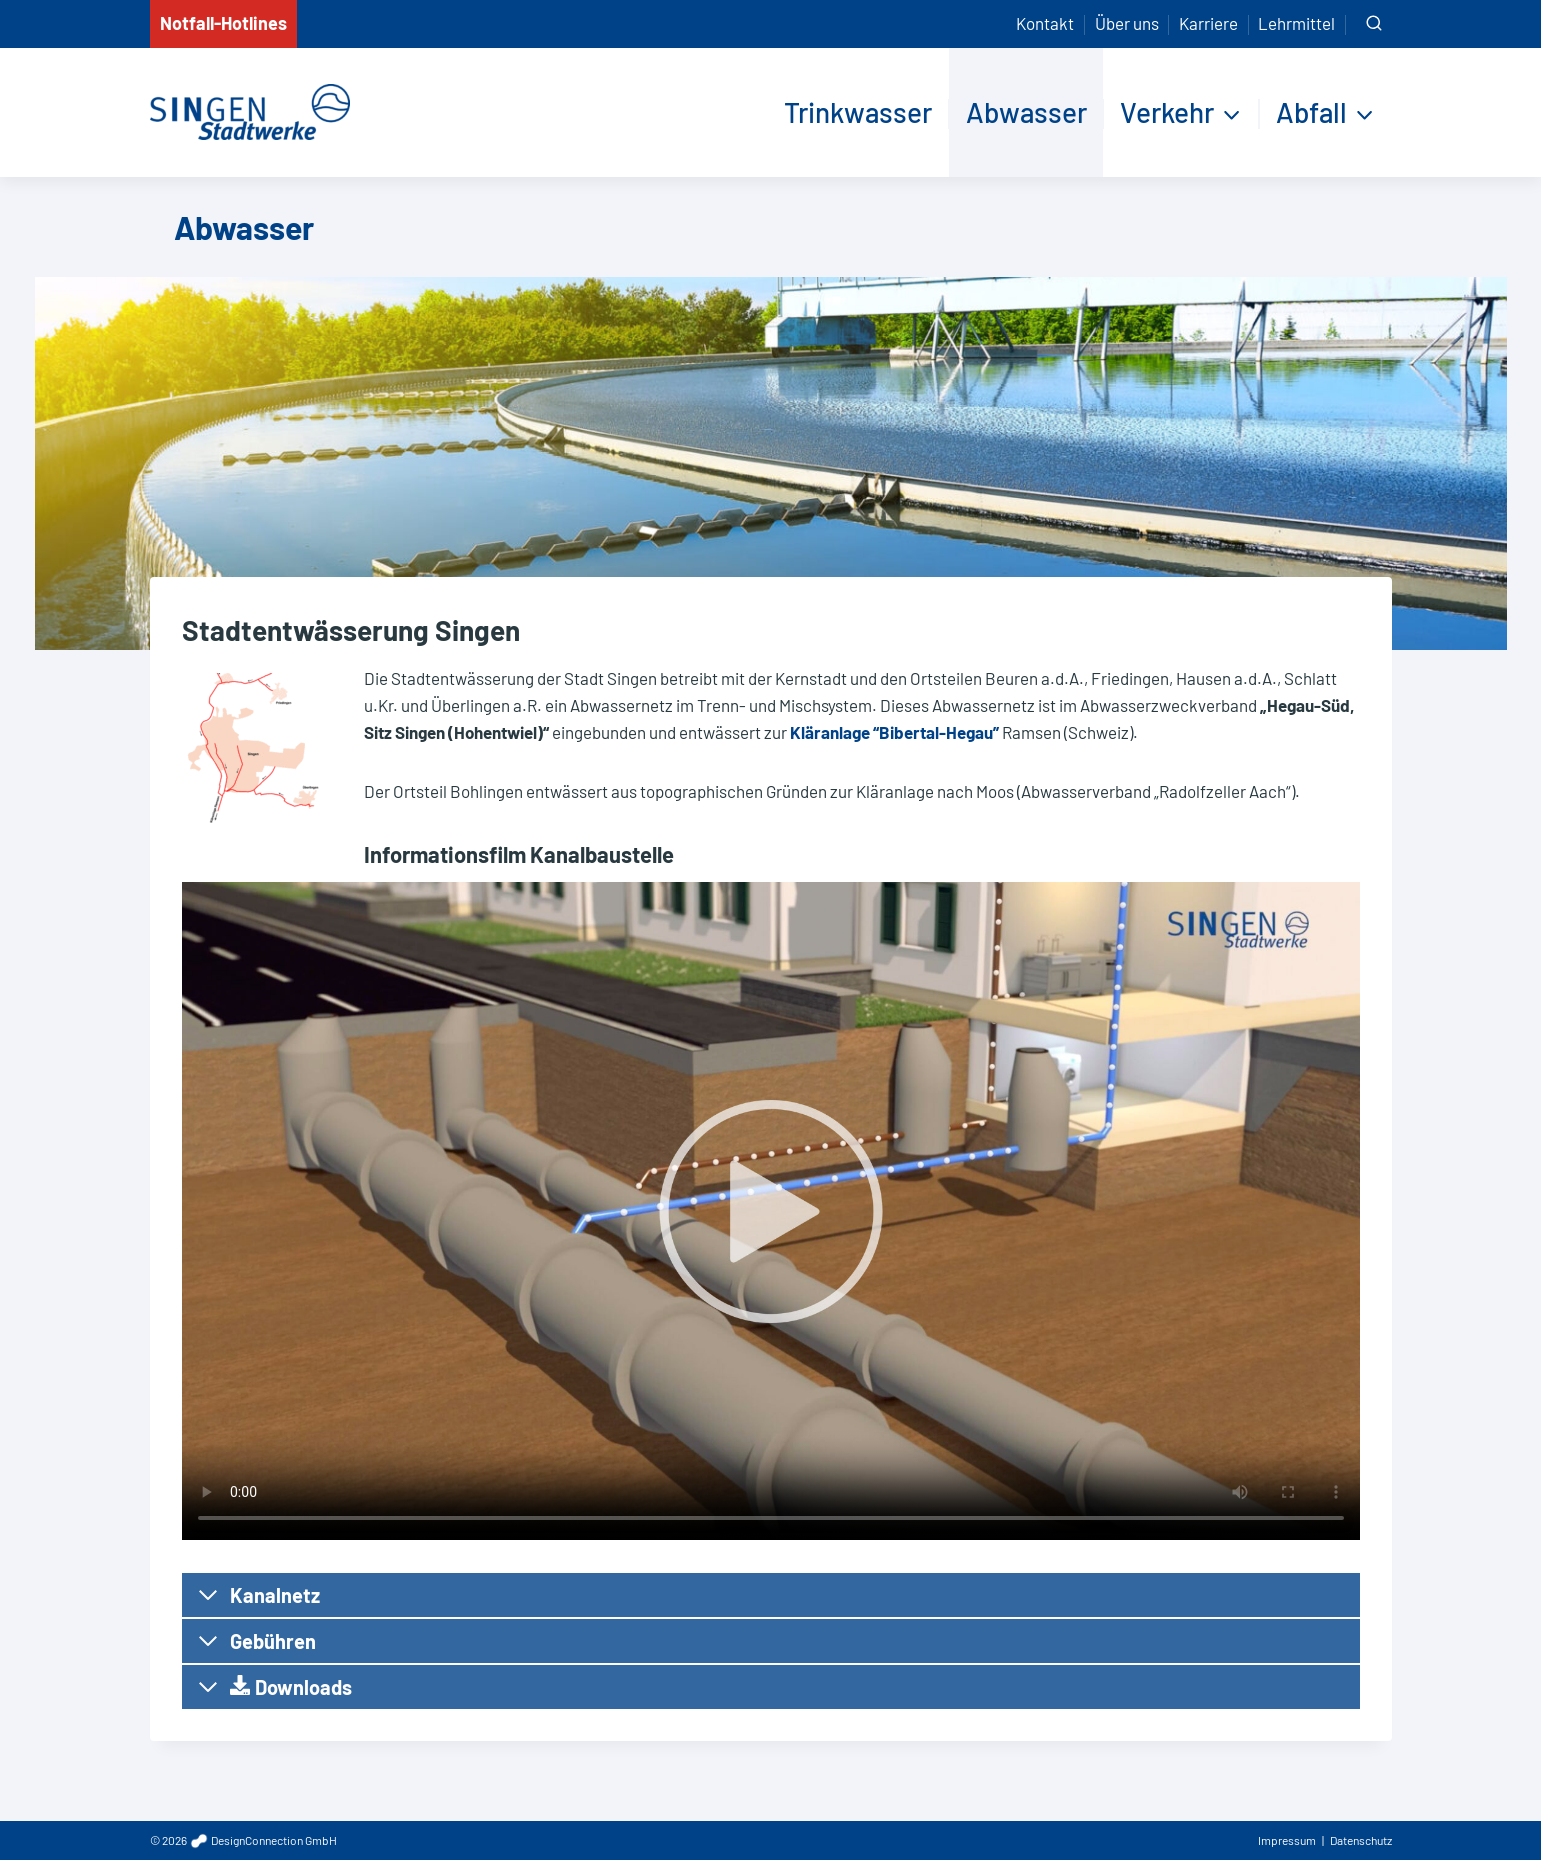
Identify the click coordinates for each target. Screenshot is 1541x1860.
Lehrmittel (1296, 23)
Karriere (1208, 23)
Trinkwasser (858, 112)
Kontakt (1045, 23)
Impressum (1287, 1840)
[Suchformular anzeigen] (1374, 24)
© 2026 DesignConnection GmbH (243, 1840)
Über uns (1127, 23)
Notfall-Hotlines (223, 23)
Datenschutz (1361, 1840)
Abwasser (1026, 112)
